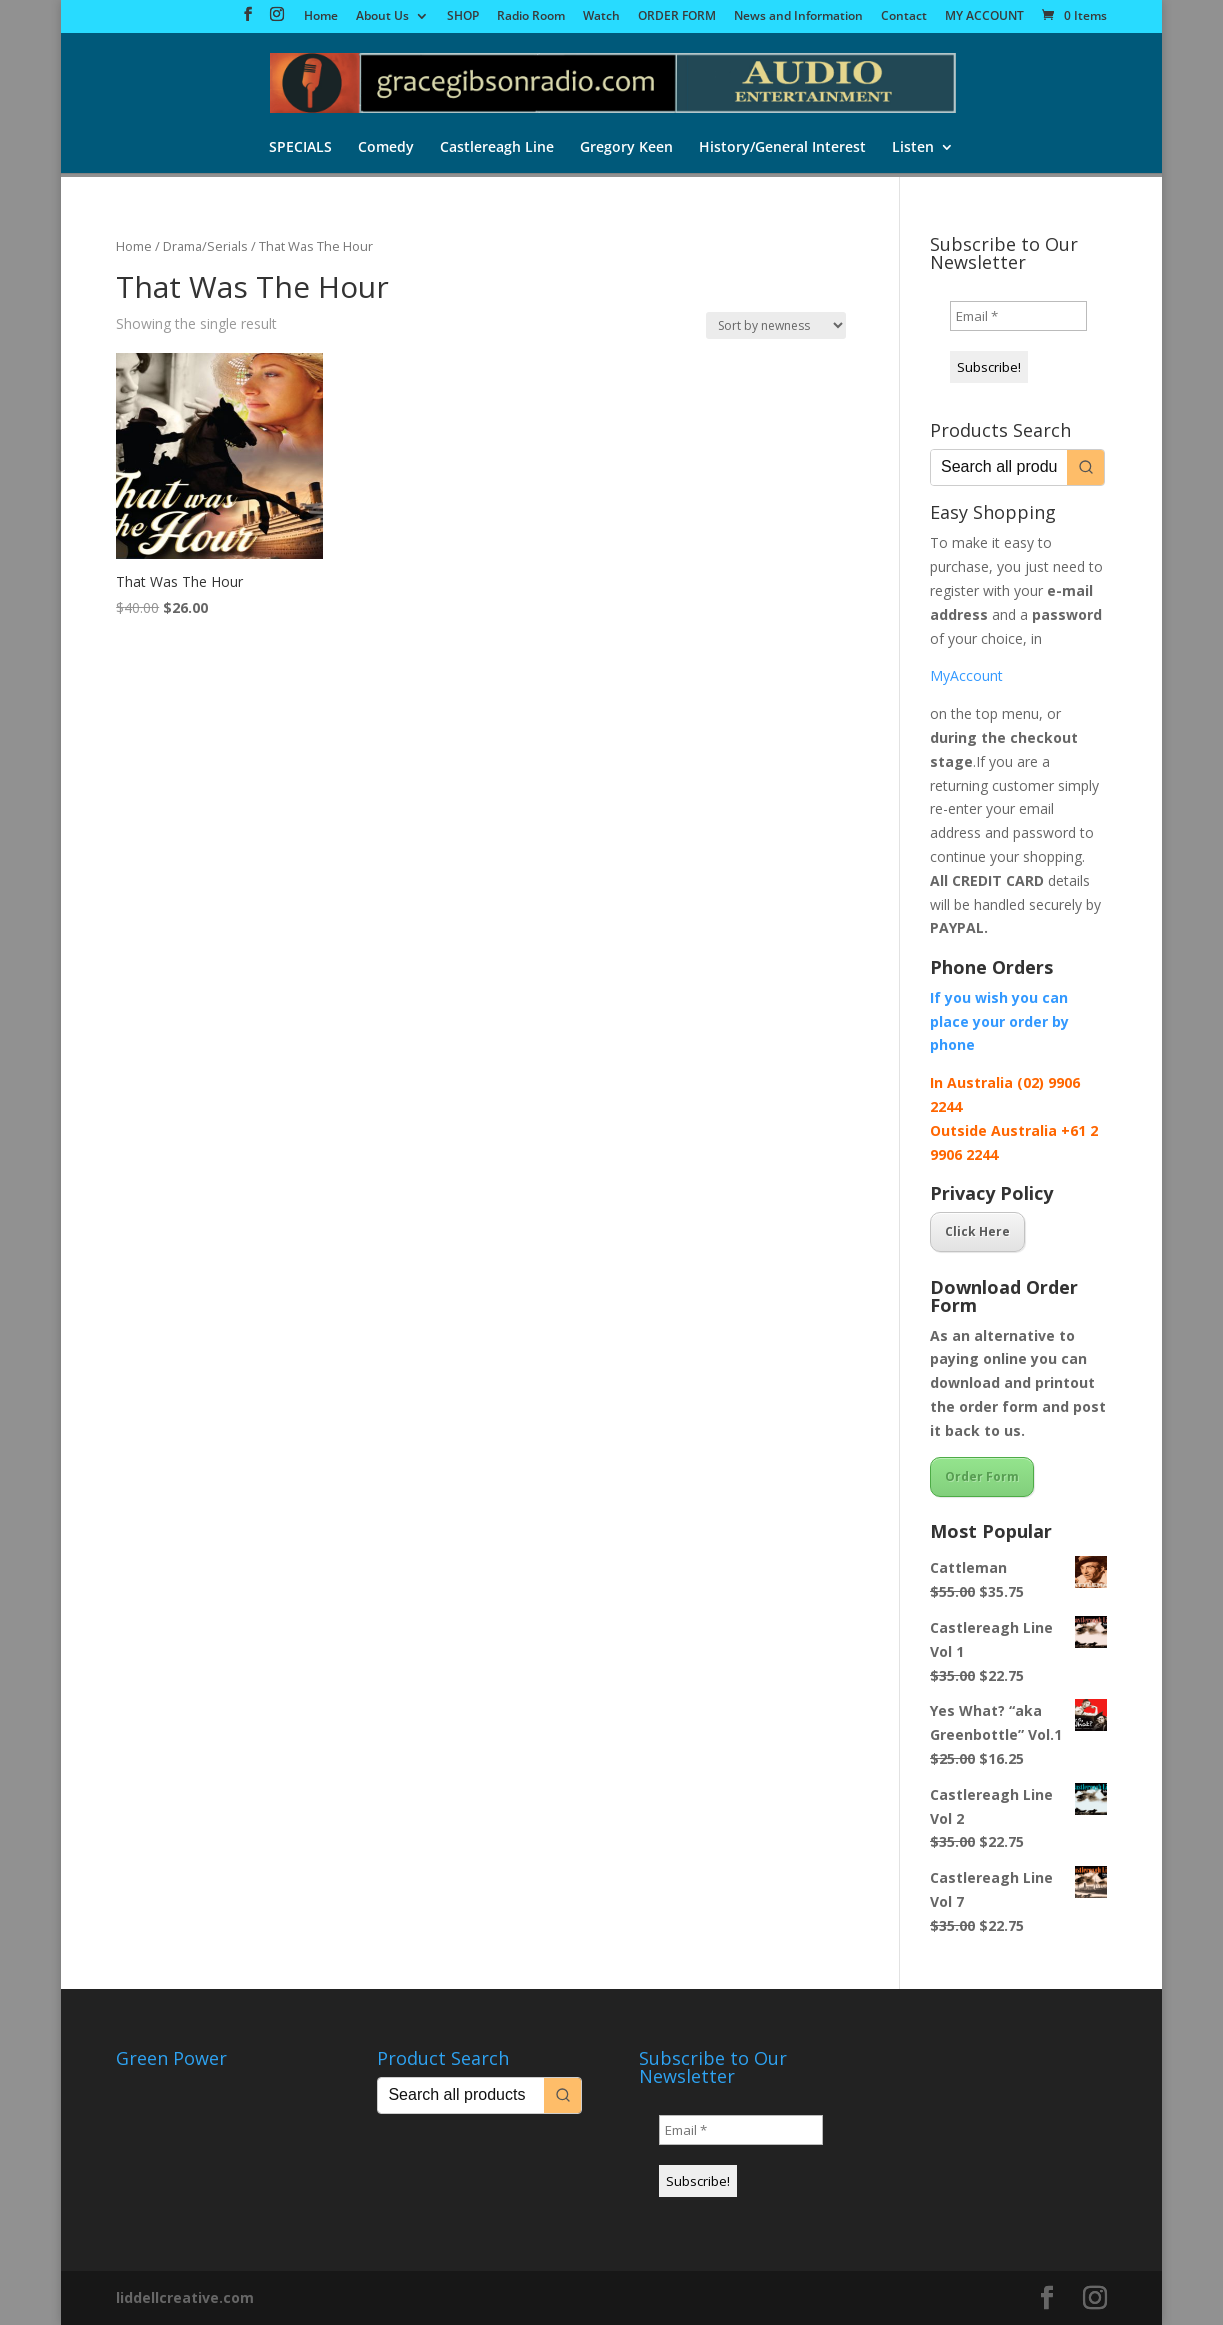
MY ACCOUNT (984, 17)
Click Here (977, 1231)
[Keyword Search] (999, 467)
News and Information (798, 17)
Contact (904, 17)
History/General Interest (782, 149)
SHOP (463, 17)
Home (321, 17)
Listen (913, 149)
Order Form (982, 1476)
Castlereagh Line (497, 149)
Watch (601, 17)
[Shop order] (776, 325)
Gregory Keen (626, 149)
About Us (382, 17)
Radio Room (531, 17)
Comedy (386, 149)
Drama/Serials (205, 246)
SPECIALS (300, 149)
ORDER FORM (677, 17)
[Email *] (1018, 316)
